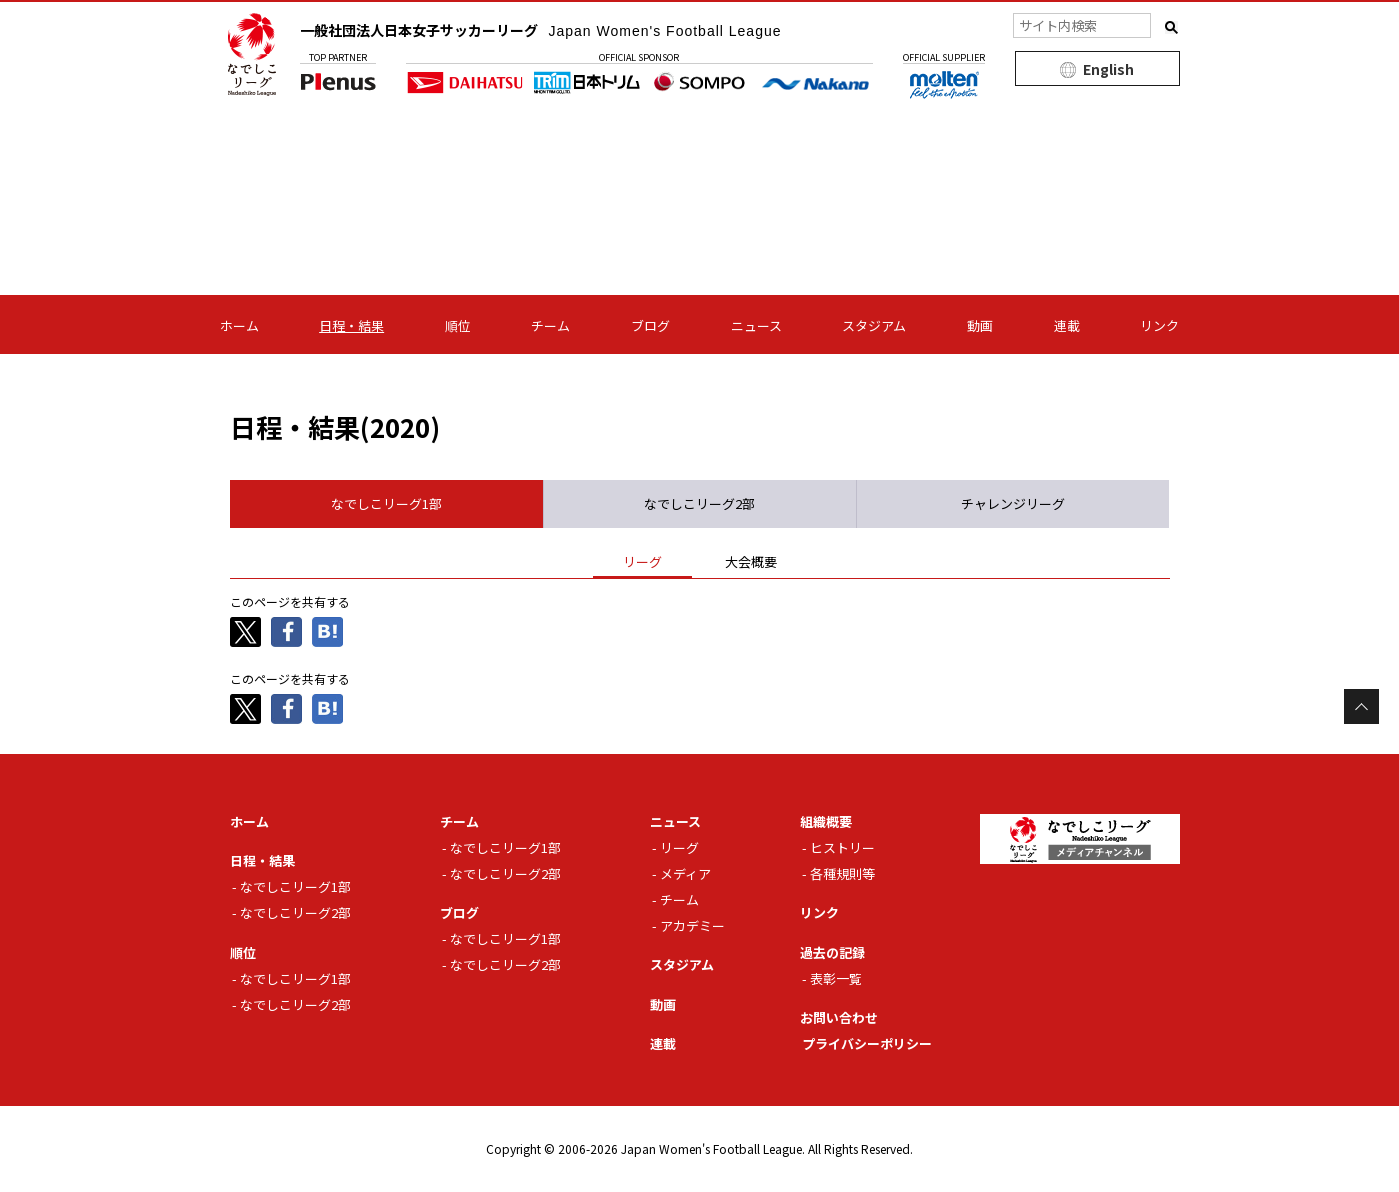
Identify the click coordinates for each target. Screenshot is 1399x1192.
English (1108, 69)
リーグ (679, 847)
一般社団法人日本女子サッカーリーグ (541, 30)
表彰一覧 (836, 978)
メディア (685, 873)
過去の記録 (832, 952)
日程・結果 (351, 325)
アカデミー (692, 925)
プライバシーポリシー (867, 1043)
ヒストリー (842, 847)
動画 (980, 325)
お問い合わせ (839, 1017)
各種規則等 (842, 873)
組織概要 (826, 821)
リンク (1159, 325)
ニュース (756, 325)
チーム (550, 325)
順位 (458, 325)
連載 (1067, 325)
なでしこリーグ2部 (295, 912)
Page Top (1361, 706)
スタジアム (874, 325)
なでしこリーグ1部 (295, 886)
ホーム (239, 325)
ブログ (650, 325)
